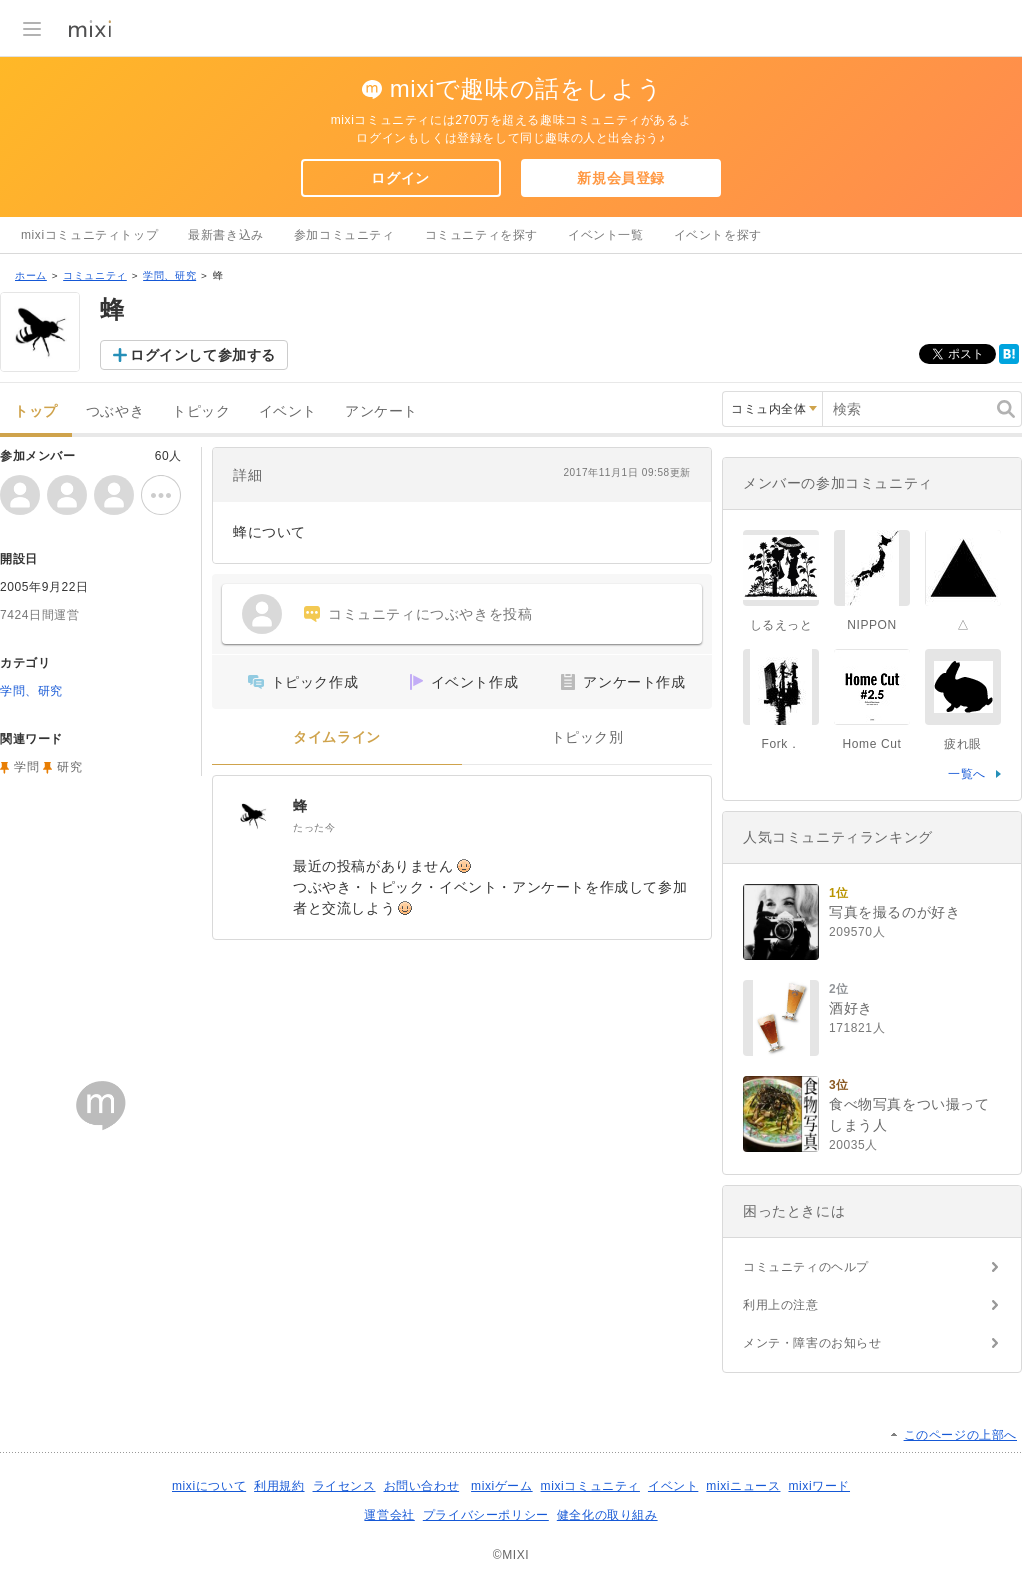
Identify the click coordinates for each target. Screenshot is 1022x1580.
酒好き (851, 1008)
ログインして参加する (203, 355)
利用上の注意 (781, 1305)
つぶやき (115, 411)
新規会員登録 (621, 178)
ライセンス (344, 1486)
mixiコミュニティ (590, 1486)
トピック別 (587, 737)
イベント (288, 411)
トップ (36, 411)
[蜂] (253, 816)
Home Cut (872, 744)
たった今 (314, 827)
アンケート (381, 411)
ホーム (31, 275)
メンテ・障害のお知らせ (812, 1343)
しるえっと (781, 625)
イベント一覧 (606, 235)
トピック (201, 411)
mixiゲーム (502, 1486)
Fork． (781, 744)
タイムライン (337, 737)
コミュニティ (95, 275)
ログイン (400, 178)
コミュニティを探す (481, 235)
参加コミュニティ (344, 235)
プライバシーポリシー (486, 1515)
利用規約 (279, 1486)
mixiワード (819, 1486)
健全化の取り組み (607, 1515)
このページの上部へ (960, 1435)
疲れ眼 (963, 744)
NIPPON (872, 625)
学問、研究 (169, 275)
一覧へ (967, 774)
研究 (69, 767)
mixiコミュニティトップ (89, 235)
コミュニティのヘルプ (806, 1267)
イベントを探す (718, 235)
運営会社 (389, 1515)
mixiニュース (743, 1486)
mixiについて (209, 1486)
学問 (26, 767)
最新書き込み (226, 235)
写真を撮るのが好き (894, 912)
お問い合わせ (422, 1486)
